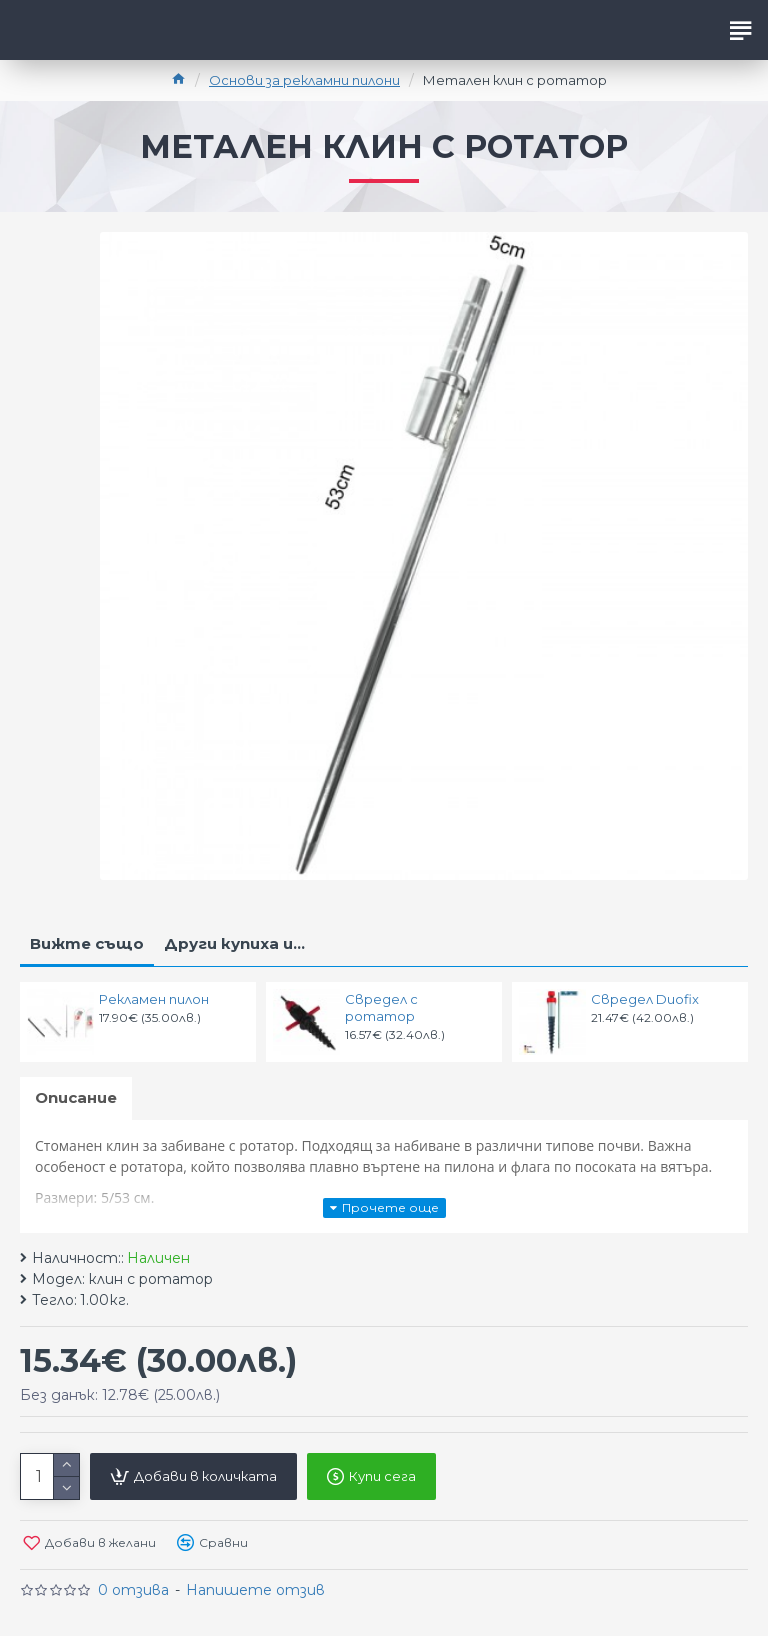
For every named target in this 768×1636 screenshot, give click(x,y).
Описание (76, 1097)
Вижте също (87, 943)
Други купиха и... (234, 943)
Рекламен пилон (154, 999)
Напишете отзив (255, 1590)
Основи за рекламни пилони (304, 80)
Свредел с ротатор (381, 1007)
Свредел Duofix (645, 999)
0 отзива (133, 1590)
